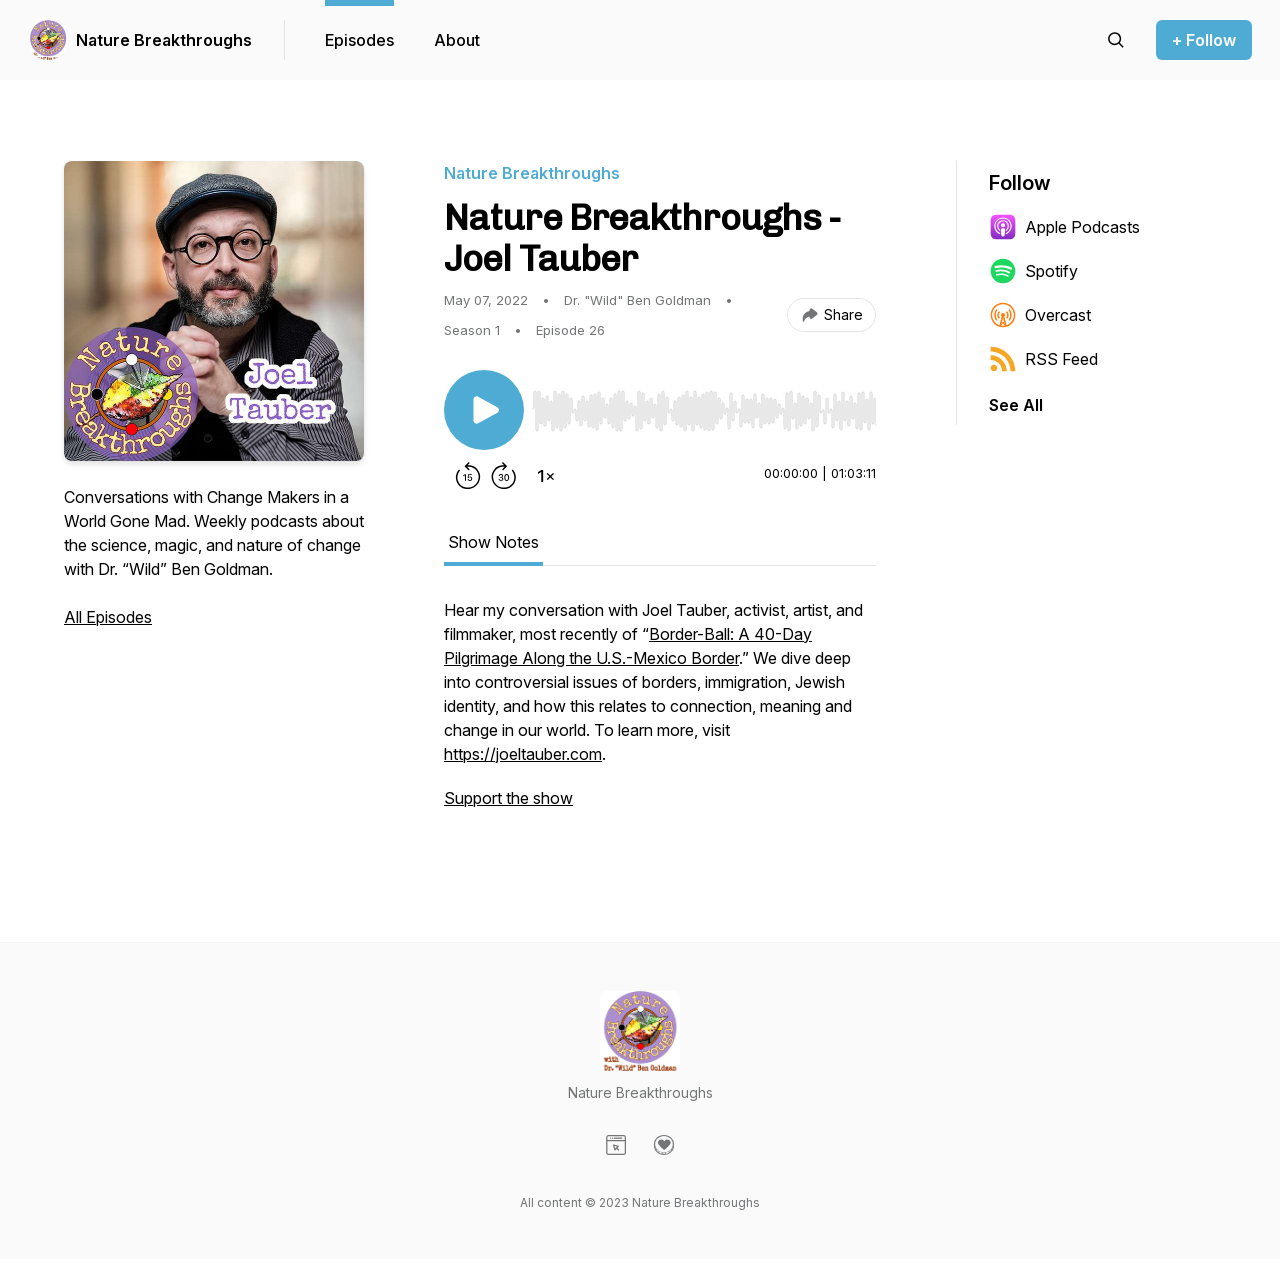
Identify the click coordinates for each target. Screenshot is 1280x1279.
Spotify (1033, 271)
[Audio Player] (704, 405)
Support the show (508, 798)
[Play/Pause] (484, 410)
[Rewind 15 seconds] (468, 476)
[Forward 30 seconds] (504, 476)
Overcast (1040, 315)
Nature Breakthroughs (164, 40)
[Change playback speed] (546, 476)
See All (1016, 405)
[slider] (704, 411)
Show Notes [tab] (493, 542)
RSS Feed (1043, 359)
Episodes (359, 40)
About (457, 40)
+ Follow (1204, 40)
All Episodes (108, 617)
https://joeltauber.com (523, 754)
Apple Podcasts (1064, 227)
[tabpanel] (660, 714)
